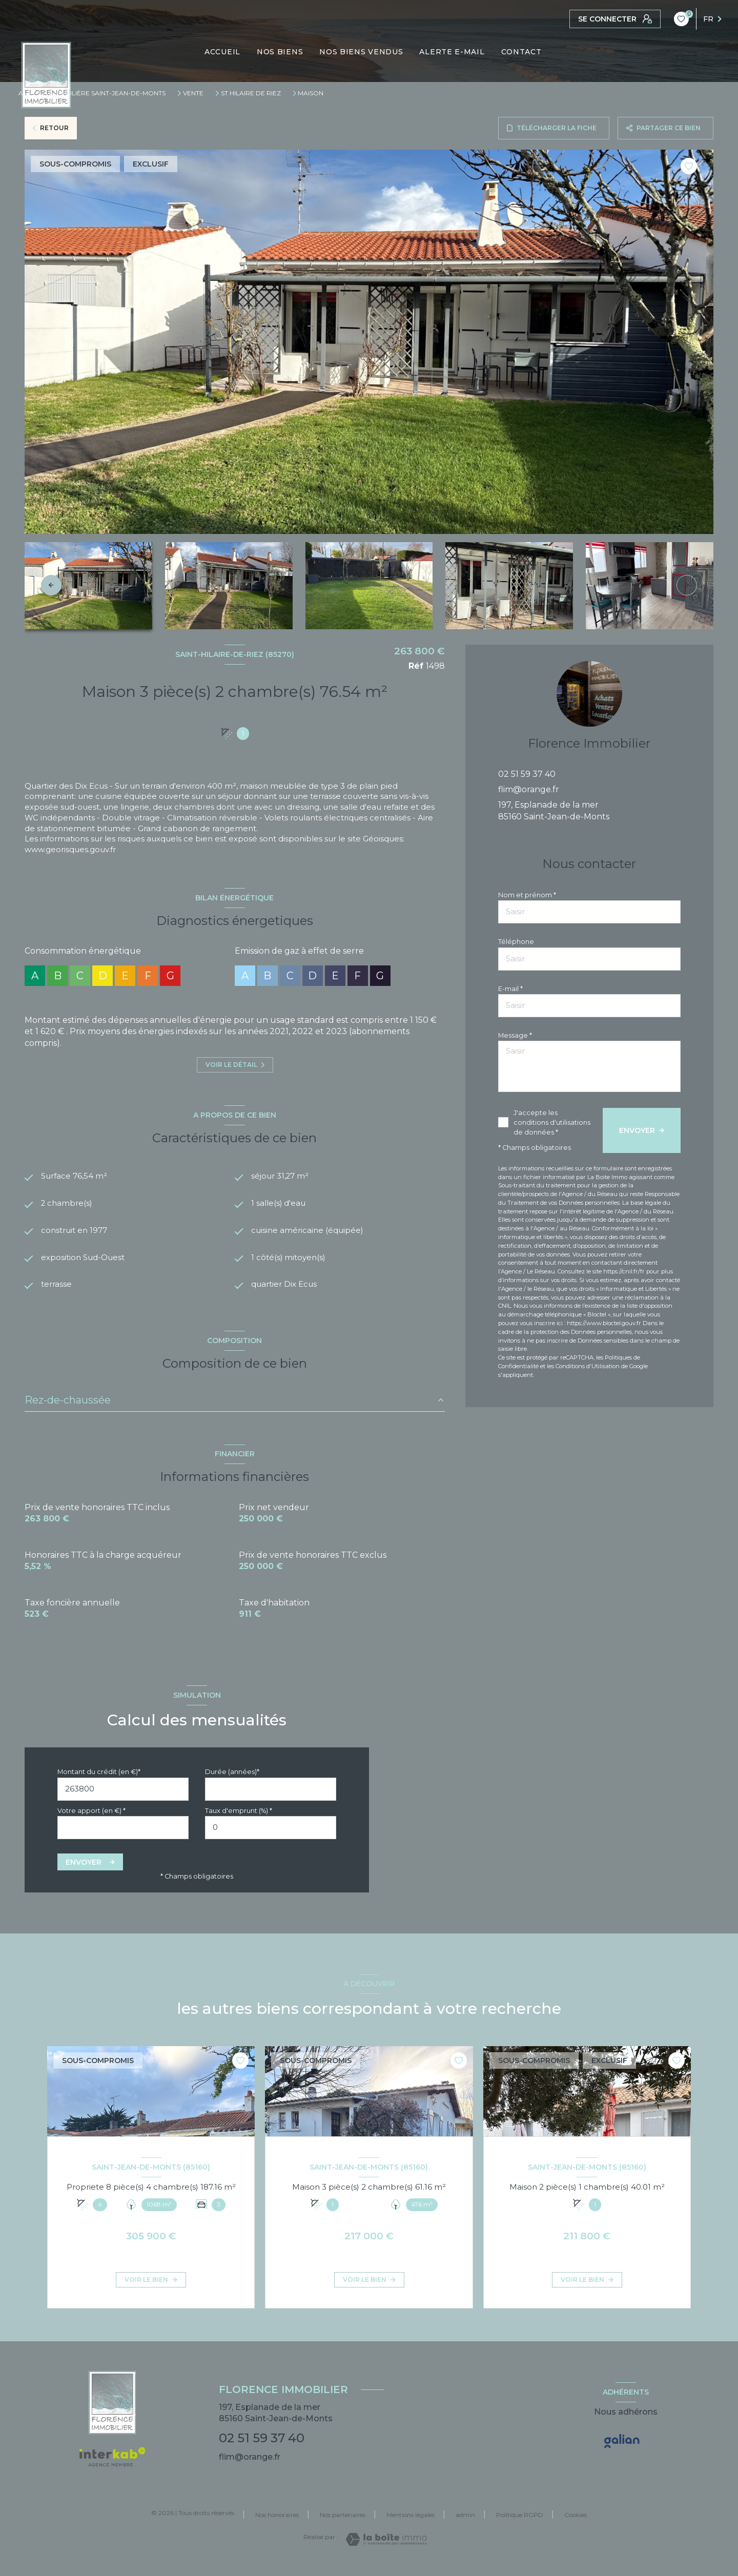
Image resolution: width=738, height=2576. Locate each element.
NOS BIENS (280, 51)
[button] (686, 585)
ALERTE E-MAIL (452, 51)
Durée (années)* (232, 1781)
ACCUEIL (222, 51)
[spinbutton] (270, 1837)
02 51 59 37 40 (527, 774)
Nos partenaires (342, 2525)
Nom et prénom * (527, 895)
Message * (515, 1035)
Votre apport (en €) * (91, 1820)
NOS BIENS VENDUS (361, 51)
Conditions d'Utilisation (588, 1366)
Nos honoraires (277, 2525)
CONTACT (521, 51)
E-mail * (510, 989)
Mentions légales (410, 2525)
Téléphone (516, 941)
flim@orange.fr (528, 789)
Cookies (575, 2525)
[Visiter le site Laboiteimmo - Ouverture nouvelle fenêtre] (386, 2549)
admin (465, 2525)
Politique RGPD (519, 2525)
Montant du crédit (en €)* (98, 1781)
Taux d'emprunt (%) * (238, 1820)
